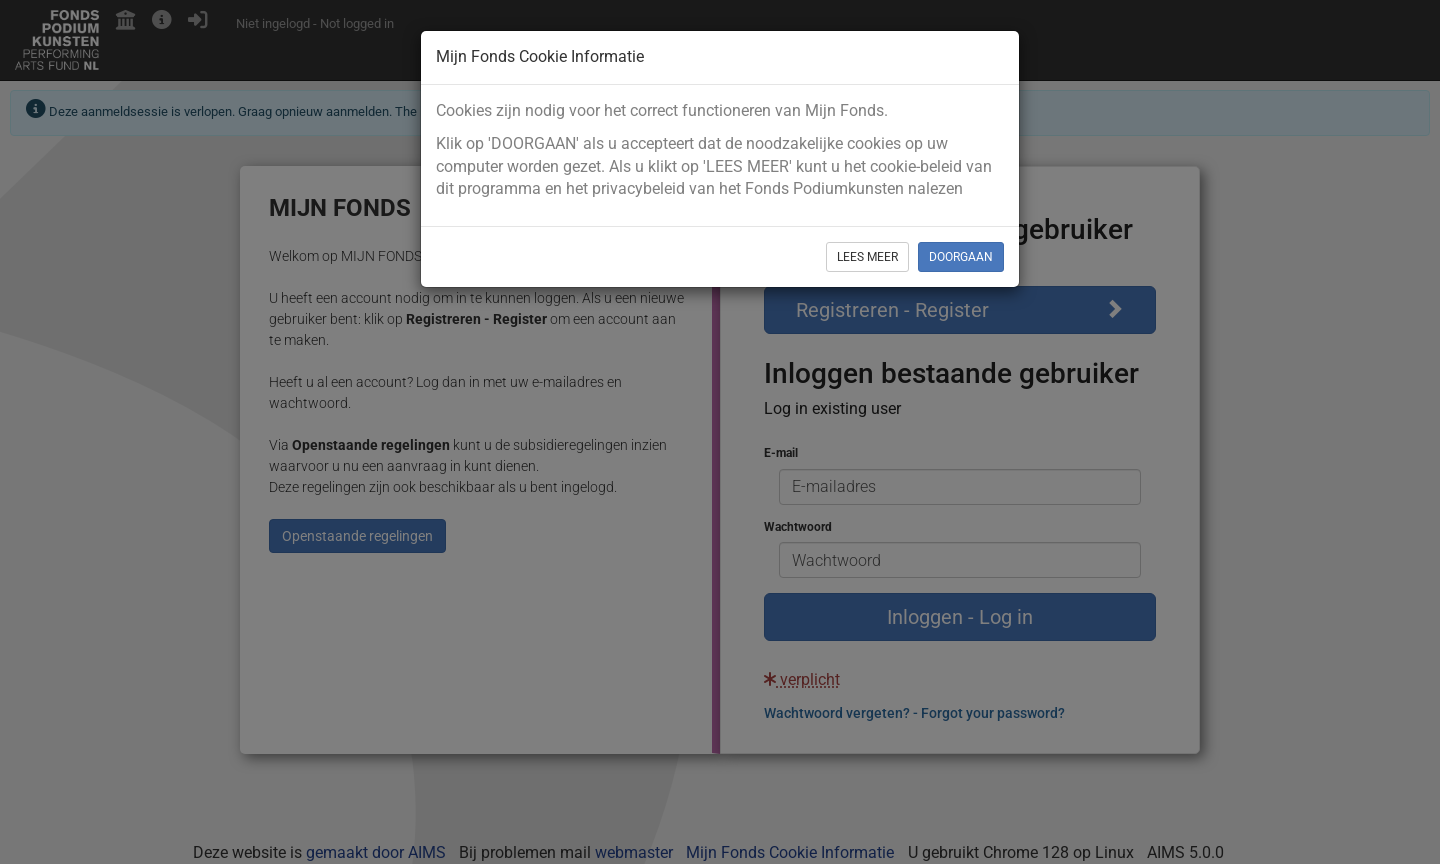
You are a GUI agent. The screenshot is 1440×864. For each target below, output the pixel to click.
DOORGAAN (961, 257)
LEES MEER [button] (867, 257)
